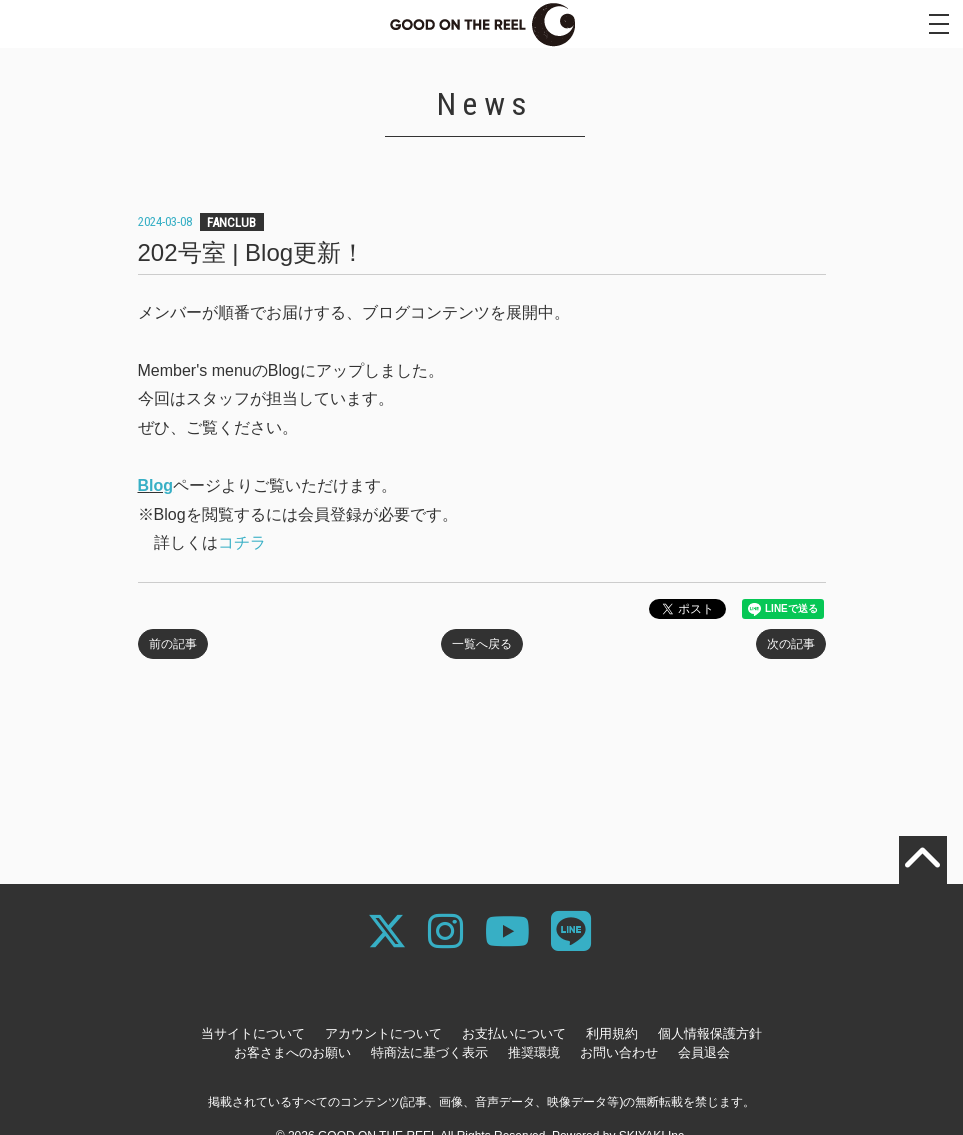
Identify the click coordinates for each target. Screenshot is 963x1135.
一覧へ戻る (482, 644)
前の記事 (173, 644)
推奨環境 (534, 1052)
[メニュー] (939, 24)
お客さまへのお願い (292, 1052)
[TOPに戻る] (923, 860)
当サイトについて (253, 1033)
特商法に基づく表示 (429, 1052)
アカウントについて (383, 1033)
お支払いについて (514, 1033)
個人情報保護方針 (710, 1033)
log (161, 485)
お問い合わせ (619, 1052)
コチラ (242, 542)
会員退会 (704, 1052)
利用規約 (612, 1033)
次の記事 (791, 644)
